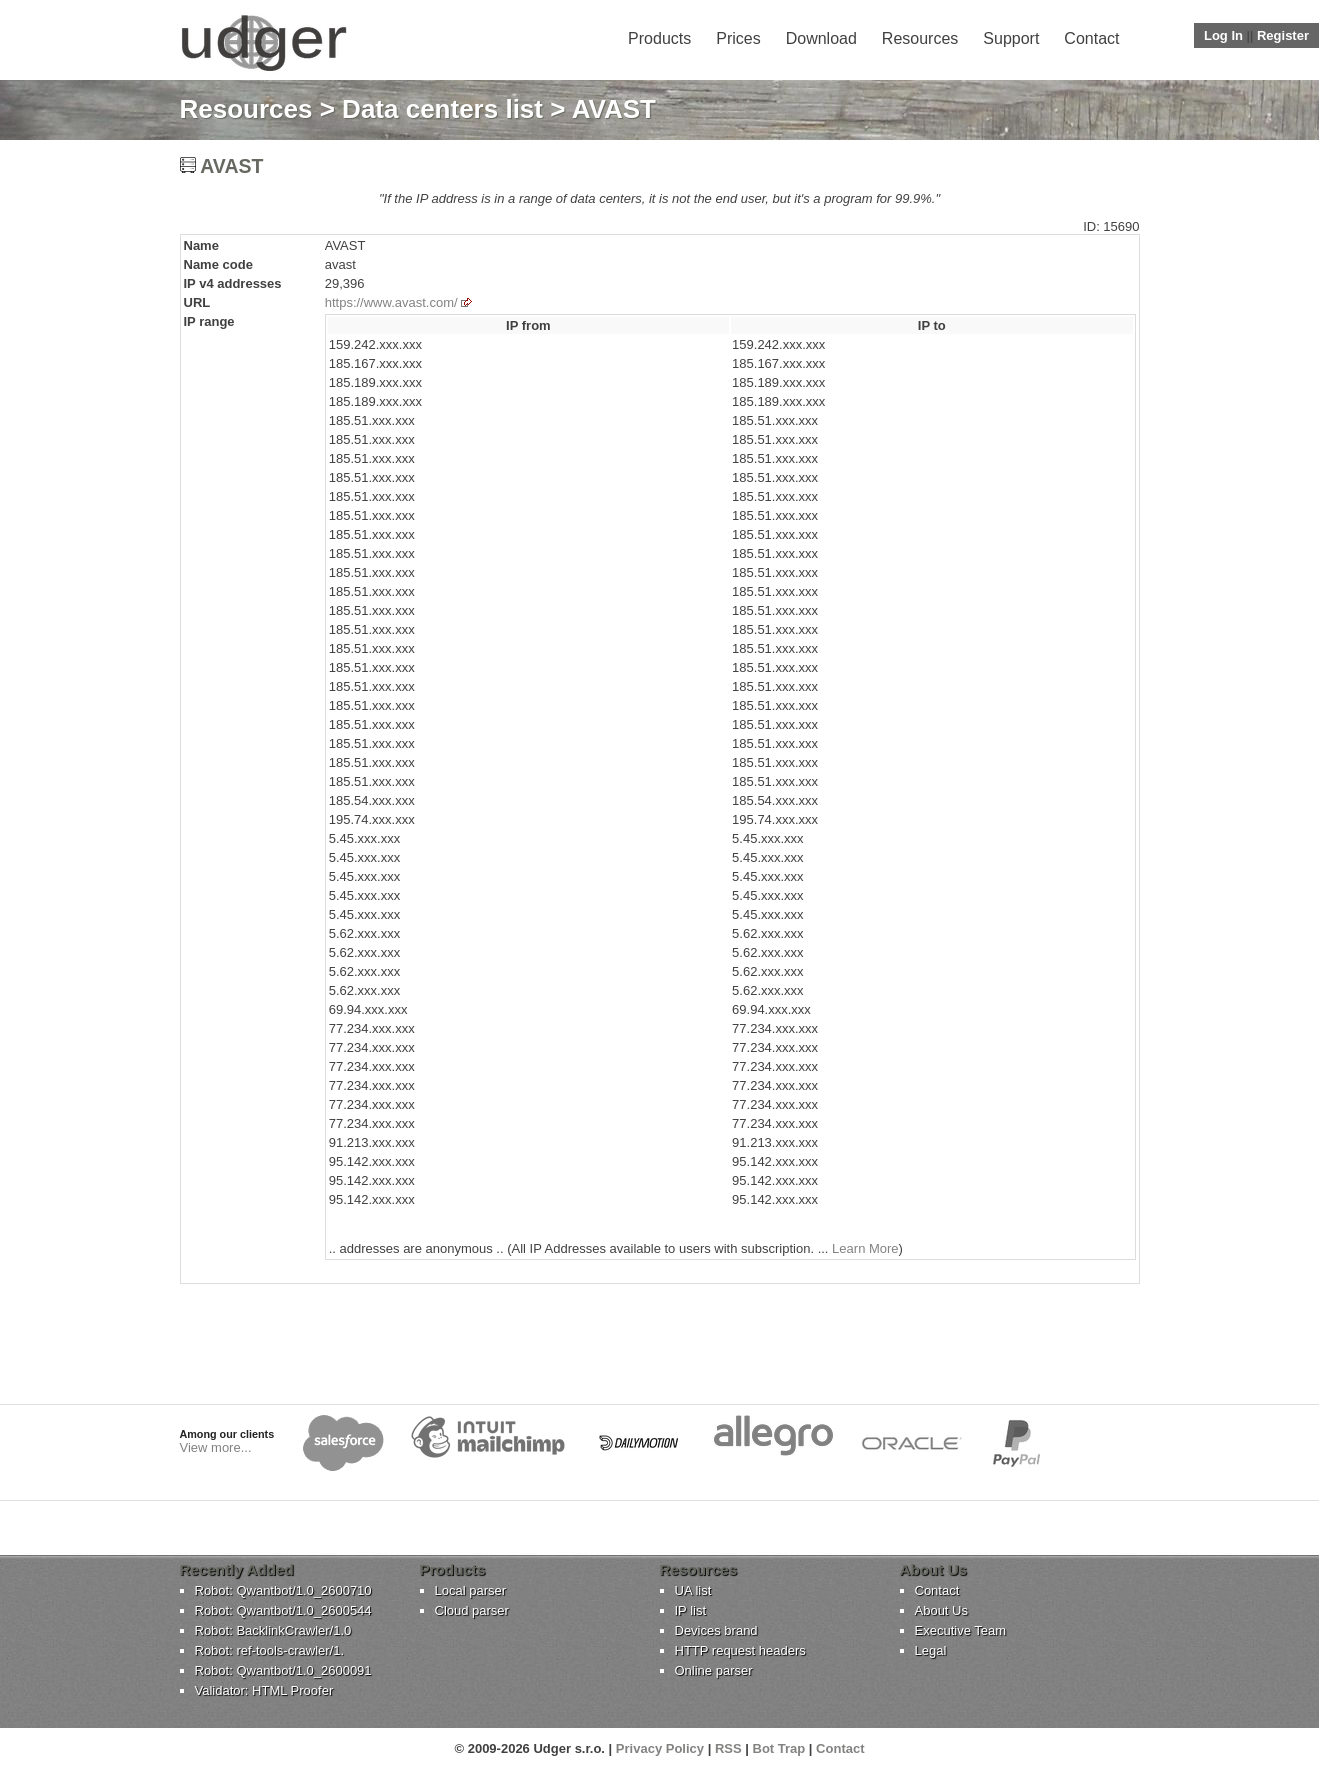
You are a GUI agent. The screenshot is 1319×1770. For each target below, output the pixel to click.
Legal (931, 1650)
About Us (941, 1610)
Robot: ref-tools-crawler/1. (270, 1650)
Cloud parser (472, 1610)
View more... (216, 1447)
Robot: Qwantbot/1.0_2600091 (283, 1670)
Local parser (471, 1590)
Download (821, 38)
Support (1011, 38)
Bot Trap (779, 1748)
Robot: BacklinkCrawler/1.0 (273, 1630)
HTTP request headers (740, 1650)
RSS (728, 1748)
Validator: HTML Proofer (264, 1690)
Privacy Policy (660, 1748)
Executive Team (961, 1630)
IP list (691, 1610)
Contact (1091, 38)
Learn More (865, 1248)
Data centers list (442, 109)
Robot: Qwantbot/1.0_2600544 (283, 1610)
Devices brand (716, 1630)
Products (659, 38)
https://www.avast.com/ (391, 302)
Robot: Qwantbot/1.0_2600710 (283, 1590)
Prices (738, 38)
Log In (1223, 35)
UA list (693, 1590)
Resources (920, 38)
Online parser (714, 1670)
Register (1283, 35)
